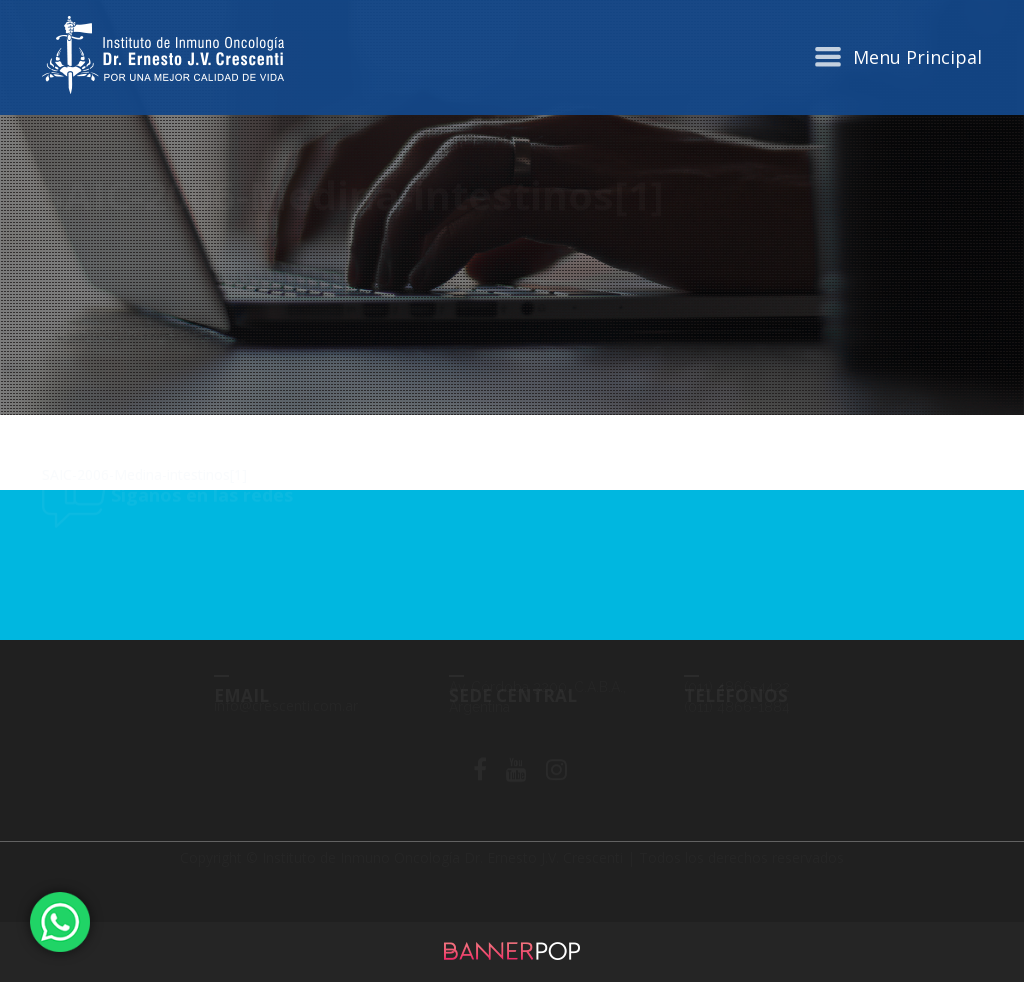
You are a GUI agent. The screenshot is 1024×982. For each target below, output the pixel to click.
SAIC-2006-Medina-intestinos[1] (144, 474)
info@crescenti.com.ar (286, 724)
